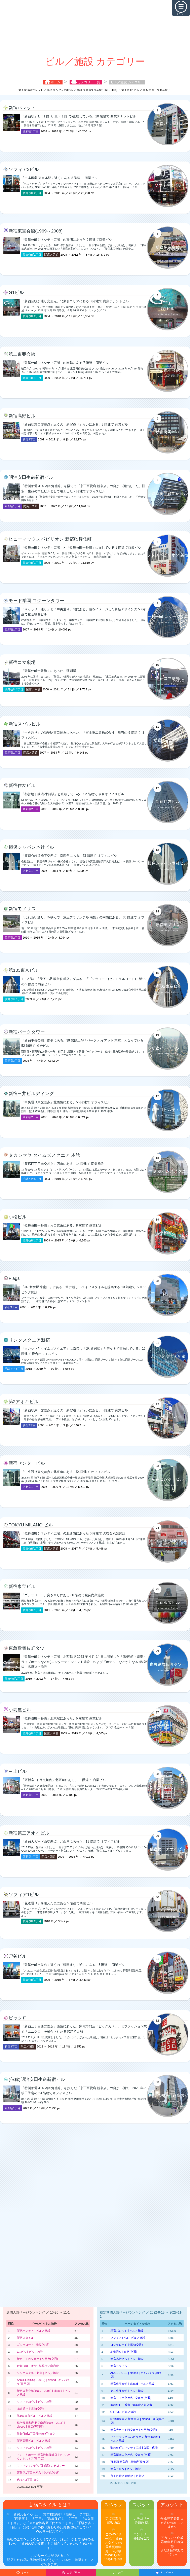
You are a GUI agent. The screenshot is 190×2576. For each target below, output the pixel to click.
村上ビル (18, 1771)
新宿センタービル (27, 1463)
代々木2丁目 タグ (28, 2479)
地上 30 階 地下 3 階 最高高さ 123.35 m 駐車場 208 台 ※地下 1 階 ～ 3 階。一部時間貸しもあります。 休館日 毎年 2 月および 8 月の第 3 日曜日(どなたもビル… (95, 924)
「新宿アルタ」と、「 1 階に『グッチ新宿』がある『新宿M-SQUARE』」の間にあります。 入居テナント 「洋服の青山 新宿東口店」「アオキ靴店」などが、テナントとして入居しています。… (95, 1414)
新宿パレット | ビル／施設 (33, 2330)
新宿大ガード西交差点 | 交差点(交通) (133, 2429)
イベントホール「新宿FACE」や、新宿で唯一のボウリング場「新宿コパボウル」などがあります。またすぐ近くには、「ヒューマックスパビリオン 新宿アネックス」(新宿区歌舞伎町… (95, 552)
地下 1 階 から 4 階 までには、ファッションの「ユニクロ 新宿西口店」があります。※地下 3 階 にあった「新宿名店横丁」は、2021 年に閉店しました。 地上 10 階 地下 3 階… (95, 121)
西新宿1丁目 (30, 131)
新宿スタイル (25, 2337)
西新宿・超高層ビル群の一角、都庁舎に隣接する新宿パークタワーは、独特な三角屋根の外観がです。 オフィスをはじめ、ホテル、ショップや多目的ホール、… (95, 1047)
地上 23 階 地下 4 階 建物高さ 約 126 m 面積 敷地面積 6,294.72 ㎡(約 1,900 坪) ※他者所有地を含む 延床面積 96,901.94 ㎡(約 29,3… (95, 2094)
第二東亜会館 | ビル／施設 (127, 2390)
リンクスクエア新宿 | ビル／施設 (38, 2372)
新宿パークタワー (27, 1032)
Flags (14, 1278)
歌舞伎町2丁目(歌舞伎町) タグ (36, 2433)
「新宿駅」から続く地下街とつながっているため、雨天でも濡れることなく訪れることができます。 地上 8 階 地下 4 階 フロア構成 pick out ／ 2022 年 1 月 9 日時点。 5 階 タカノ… (95, 429)
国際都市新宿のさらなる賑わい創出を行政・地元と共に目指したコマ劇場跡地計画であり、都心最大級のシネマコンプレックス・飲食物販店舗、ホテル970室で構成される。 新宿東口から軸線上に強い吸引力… (95, 1599)
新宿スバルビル (25, 723)
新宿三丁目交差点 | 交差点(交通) (37, 2358)
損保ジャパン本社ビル (31, 847)
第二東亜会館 (22, 354)
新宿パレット (22, 107)
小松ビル (18, 1216)
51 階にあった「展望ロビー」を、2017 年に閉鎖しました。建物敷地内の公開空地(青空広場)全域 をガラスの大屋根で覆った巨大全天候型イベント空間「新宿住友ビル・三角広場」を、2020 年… (95, 798)
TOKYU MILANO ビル (31, 1524)
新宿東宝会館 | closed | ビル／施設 (132, 2383)
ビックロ (18, 2017)
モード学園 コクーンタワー (36, 600)
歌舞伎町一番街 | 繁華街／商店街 (38, 2365)
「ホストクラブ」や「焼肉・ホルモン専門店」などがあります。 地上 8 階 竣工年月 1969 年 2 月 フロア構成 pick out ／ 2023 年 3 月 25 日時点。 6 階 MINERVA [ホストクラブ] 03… (95, 305)
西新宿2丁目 (30, 809)
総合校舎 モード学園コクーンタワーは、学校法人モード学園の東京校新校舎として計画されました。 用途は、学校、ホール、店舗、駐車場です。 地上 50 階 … (95, 616)
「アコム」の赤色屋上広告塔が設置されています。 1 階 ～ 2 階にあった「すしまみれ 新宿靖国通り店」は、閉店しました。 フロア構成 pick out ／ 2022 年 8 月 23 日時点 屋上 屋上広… (95, 1969)
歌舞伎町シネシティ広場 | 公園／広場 (134, 2447)
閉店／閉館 (51, 254)
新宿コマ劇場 (22, 662)
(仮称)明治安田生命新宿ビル (37, 2079)
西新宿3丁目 (12, 1060)
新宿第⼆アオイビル (29, 1833)
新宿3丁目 (29, 439)
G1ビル (16, 292)
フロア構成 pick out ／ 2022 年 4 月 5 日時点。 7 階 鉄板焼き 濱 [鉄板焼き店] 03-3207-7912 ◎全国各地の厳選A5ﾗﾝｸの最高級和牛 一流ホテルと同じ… (95, 985)
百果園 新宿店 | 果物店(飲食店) (129, 2461)
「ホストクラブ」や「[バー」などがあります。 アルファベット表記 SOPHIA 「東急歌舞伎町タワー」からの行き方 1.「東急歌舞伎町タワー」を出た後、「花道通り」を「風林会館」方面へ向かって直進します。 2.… (95, 1909)
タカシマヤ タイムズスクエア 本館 (44, 1155)
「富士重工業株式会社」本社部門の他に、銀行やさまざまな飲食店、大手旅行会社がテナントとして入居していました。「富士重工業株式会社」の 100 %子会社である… (95, 739)
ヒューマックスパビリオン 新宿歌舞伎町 (50, 539)
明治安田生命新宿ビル (31, 477)
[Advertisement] (95, 28)
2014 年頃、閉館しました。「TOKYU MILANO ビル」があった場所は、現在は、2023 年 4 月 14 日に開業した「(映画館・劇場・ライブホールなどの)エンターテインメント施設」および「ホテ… (95, 1538)
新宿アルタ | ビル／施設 (125, 2468)
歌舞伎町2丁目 (32, 193)
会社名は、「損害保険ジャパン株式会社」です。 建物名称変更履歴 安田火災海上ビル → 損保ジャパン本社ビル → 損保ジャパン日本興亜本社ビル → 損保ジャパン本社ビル (95, 860)
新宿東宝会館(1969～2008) (36, 230)
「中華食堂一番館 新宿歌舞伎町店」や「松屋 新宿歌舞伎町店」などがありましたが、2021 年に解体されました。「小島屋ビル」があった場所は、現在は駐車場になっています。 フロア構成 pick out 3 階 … (95, 1723)
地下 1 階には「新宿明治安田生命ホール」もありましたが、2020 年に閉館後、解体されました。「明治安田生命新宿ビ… (95, 492)
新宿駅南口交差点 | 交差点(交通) (130, 2454)
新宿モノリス (22, 908)
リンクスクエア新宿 (29, 1340)
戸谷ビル (18, 1956)
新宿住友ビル (22, 785)
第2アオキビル (24, 1401)
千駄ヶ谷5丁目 (32, 1179)
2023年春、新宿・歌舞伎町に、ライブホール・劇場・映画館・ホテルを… (95, 1664)
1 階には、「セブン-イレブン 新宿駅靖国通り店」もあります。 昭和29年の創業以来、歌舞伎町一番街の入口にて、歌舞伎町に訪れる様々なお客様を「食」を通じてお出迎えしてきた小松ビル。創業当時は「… (95, 1230)
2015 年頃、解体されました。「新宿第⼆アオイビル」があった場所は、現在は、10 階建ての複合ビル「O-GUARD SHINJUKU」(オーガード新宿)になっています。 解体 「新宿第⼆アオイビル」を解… (95, 1846)
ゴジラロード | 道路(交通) (33, 2344)
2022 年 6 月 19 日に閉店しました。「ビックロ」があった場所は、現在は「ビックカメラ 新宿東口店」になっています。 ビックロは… (95, 2033)
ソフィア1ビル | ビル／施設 (34, 2447)
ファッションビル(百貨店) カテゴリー (41, 2465)
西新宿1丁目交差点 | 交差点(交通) (38, 2472)
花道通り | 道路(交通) (30, 2408)
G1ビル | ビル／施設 (30, 2351)
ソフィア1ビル (24, 1894)
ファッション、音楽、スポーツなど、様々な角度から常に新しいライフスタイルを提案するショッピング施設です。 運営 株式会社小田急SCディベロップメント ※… (95, 1293)
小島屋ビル (20, 1709)
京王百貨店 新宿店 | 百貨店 (127, 2475)
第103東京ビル (24, 970)
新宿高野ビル (22, 415)
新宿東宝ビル (22, 1586)
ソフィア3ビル (24, 169)
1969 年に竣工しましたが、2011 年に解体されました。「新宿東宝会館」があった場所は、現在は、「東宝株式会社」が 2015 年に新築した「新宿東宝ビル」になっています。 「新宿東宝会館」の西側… (95, 244)
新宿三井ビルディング (31, 1093)
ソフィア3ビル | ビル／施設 (34, 2401)
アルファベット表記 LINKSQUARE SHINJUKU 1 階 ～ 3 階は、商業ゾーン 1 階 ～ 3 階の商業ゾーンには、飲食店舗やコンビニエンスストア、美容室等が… (95, 1355)
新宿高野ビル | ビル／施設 (33, 2440)
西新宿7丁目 (30, 1856)
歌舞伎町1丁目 (32, 254)
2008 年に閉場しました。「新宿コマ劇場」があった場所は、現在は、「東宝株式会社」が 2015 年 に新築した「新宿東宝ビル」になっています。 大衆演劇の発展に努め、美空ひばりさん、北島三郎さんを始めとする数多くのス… (95, 676)
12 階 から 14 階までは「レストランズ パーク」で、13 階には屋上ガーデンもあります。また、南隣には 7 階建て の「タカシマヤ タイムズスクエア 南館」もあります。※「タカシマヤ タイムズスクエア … (95, 1168)
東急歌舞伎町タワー (29, 1648)
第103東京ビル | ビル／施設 (34, 2415)
